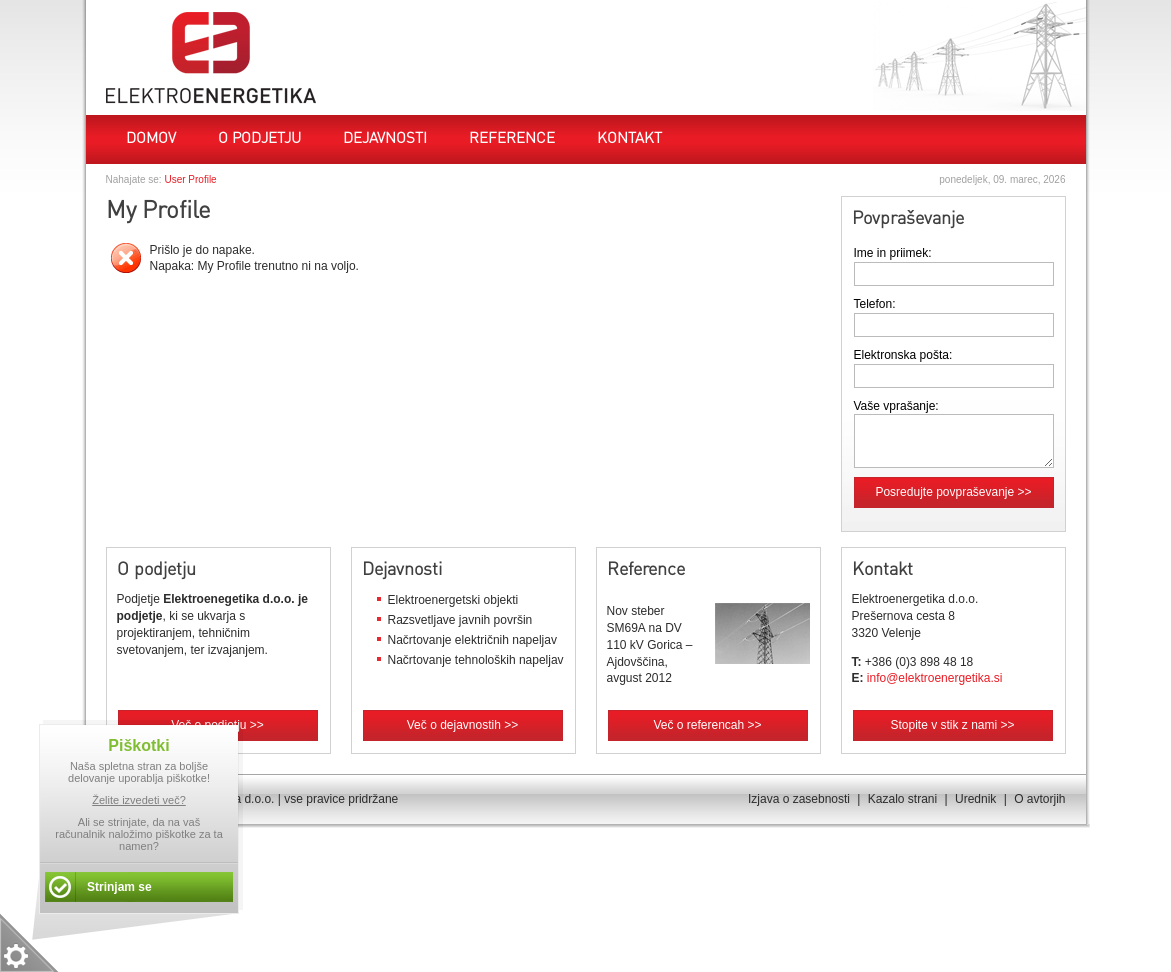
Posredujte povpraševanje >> (953, 492)
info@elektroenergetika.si (935, 678)
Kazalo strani (902, 799)
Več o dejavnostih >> (462, 725)
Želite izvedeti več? (139, 800)
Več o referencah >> (707, 725)
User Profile (190, 179)
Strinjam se (119, 887)
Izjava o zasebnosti (799, 799)
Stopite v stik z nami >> (952, 725)
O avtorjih (1039, 799)
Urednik (975, 799)
